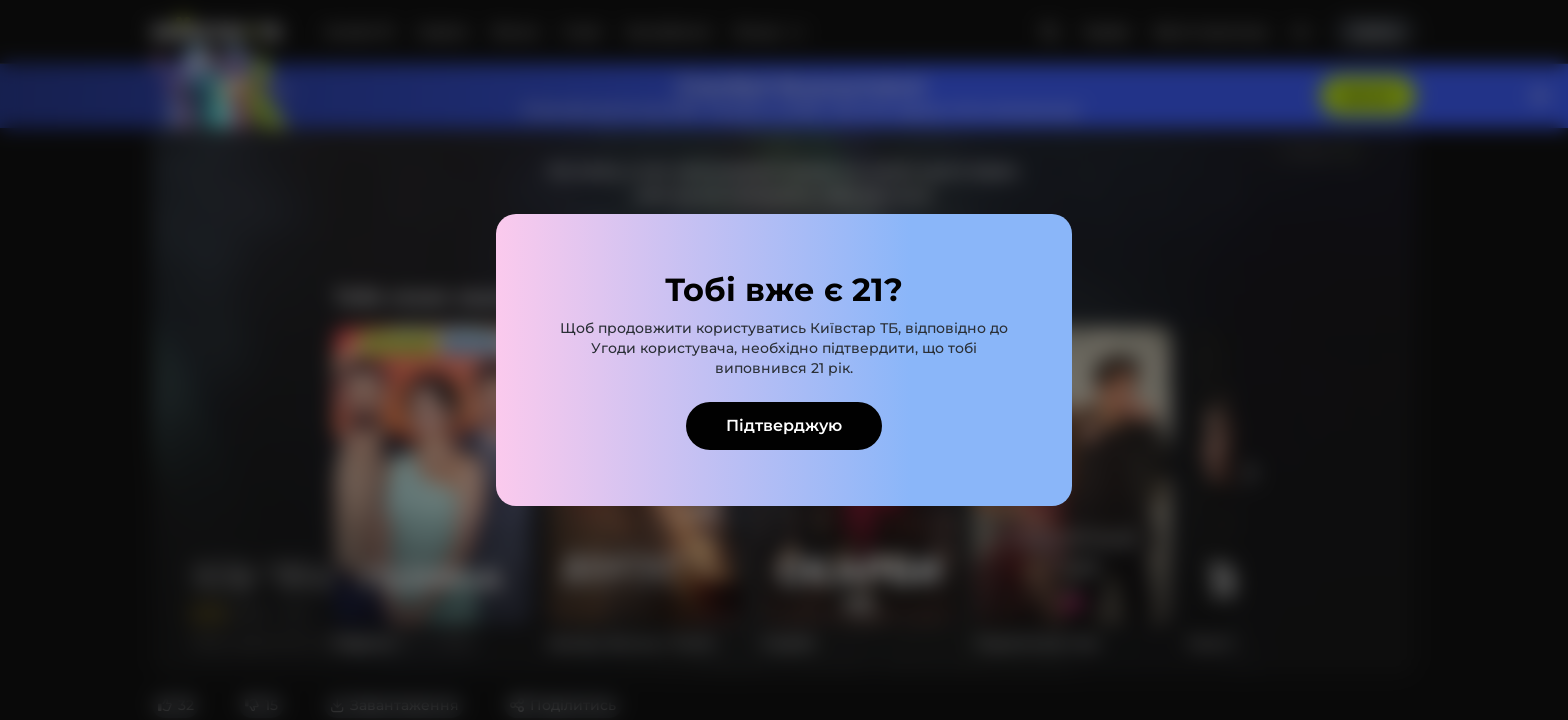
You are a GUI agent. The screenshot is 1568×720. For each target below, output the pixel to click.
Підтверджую (784, 425)
